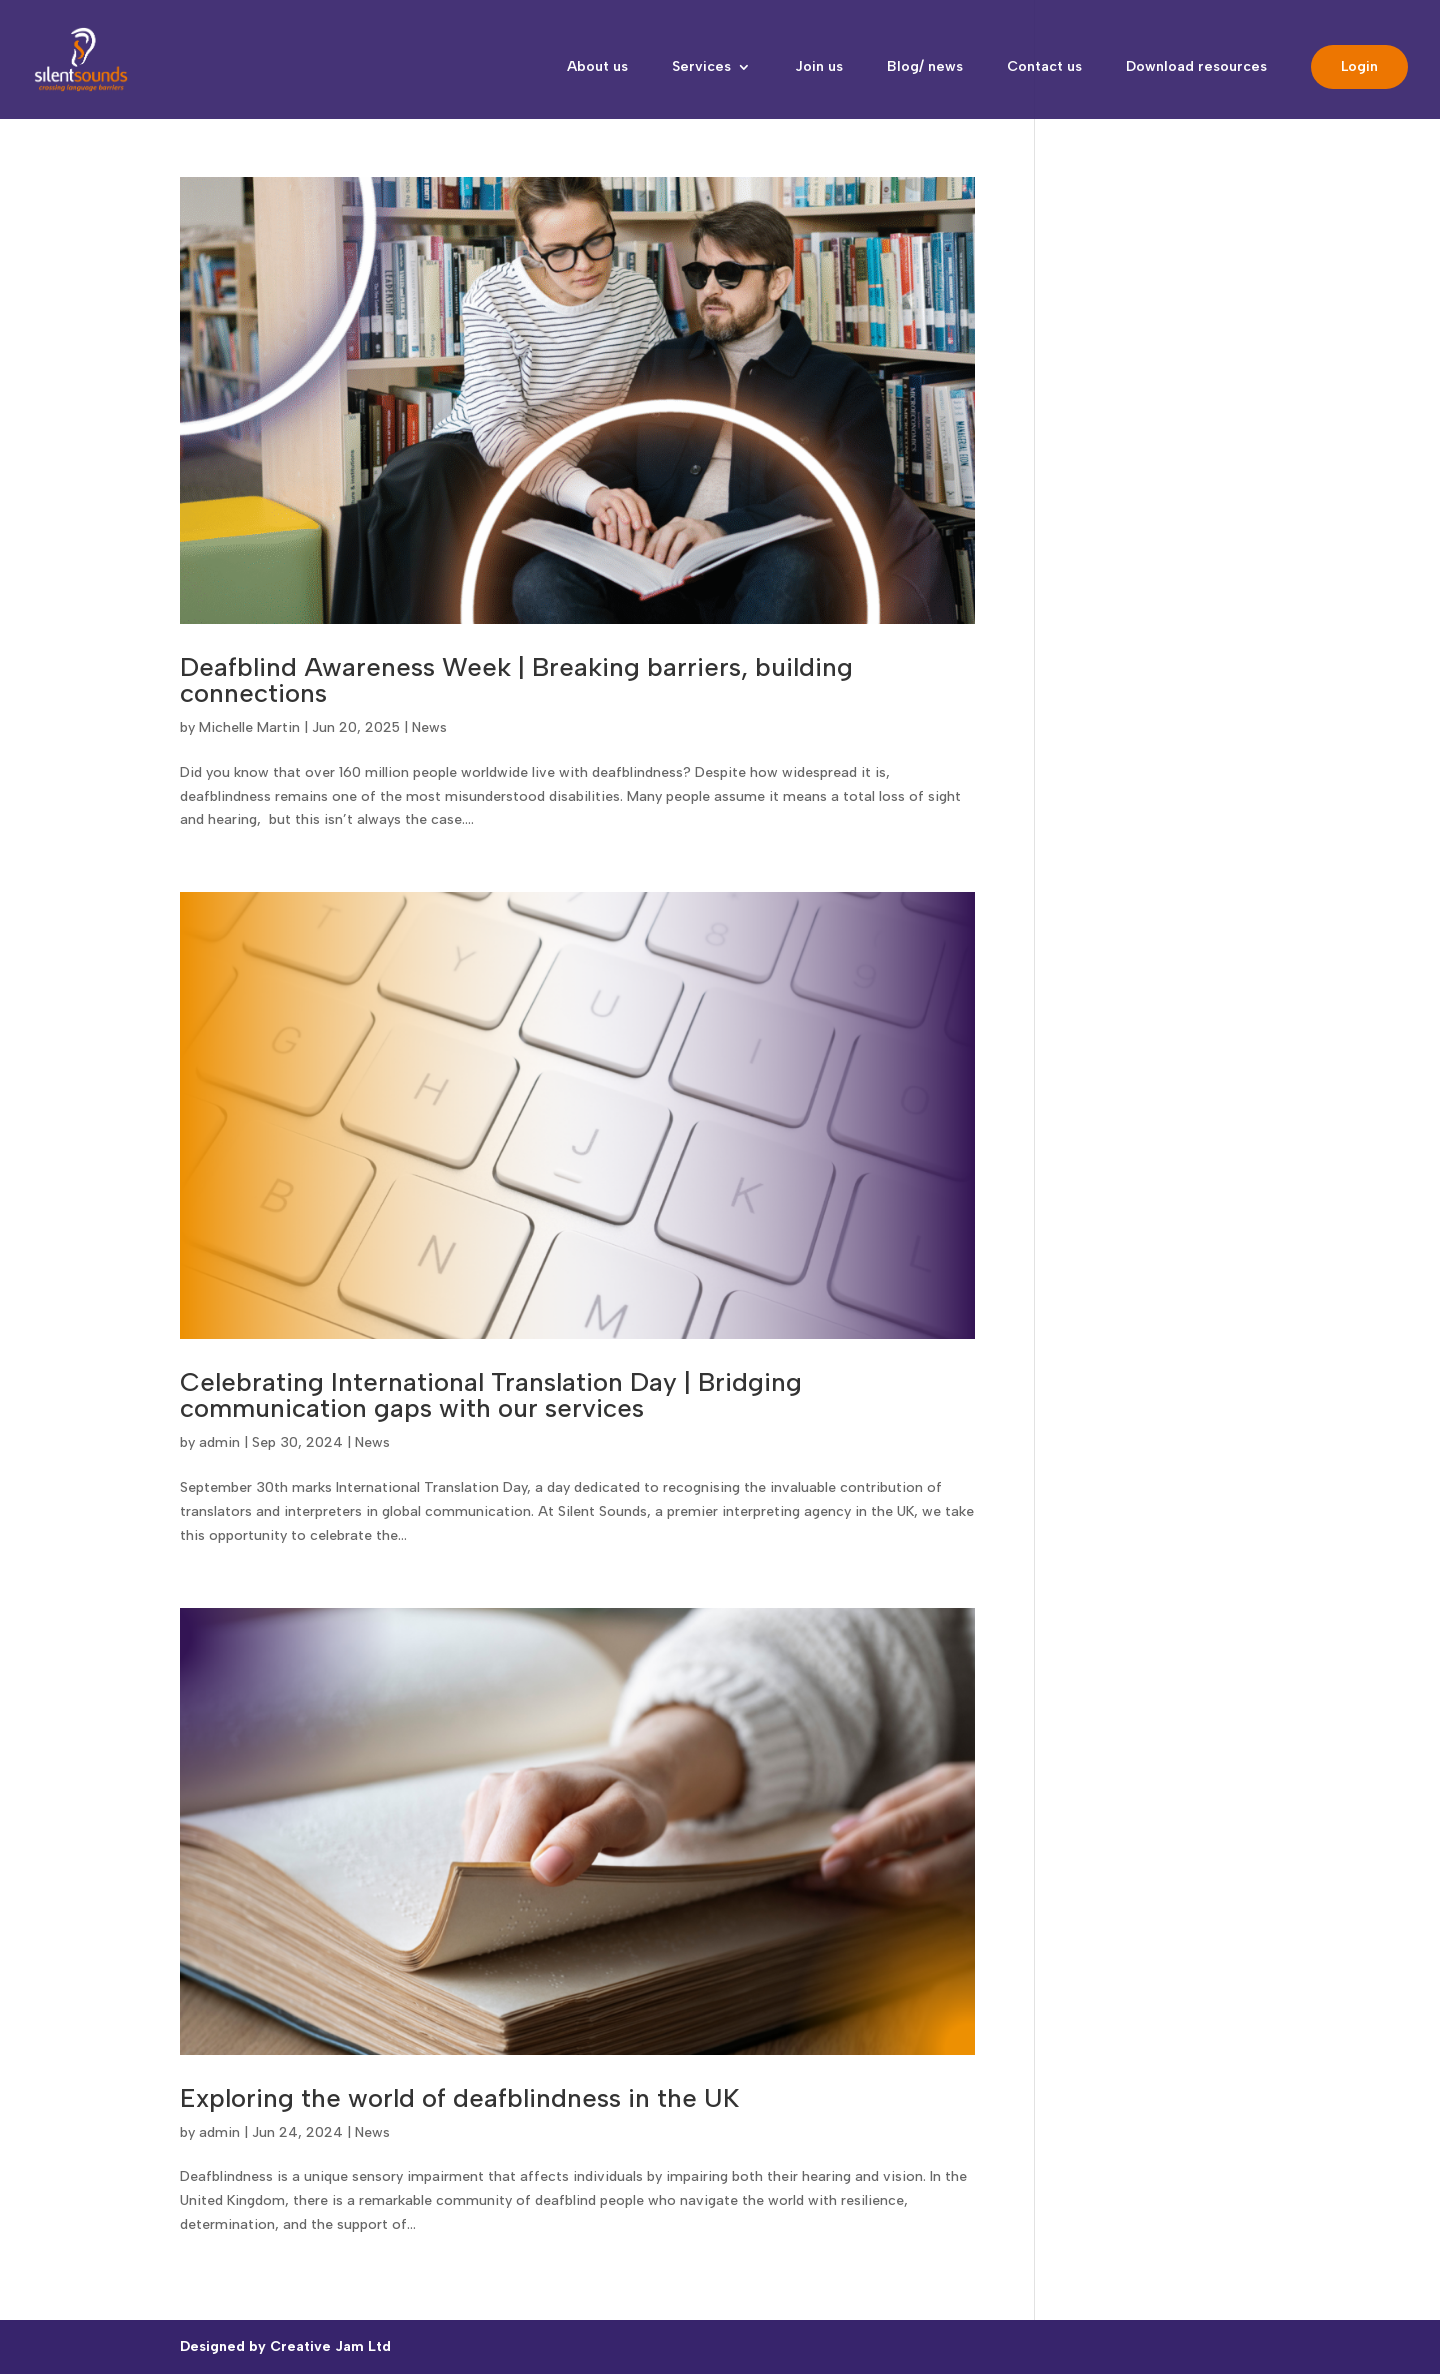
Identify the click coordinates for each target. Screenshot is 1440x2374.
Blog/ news (925, 67)
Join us (819, 67)
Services (701, 67)
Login (1359, 66)
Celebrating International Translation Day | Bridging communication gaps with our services (491, 1395)
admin (219, 1442)
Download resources (1196, 67)
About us (597, 67)
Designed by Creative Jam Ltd (285, 2346)
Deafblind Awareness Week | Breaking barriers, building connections (516, 680)
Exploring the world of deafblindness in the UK (459, 2098)
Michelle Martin (249, 727)
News (429, 727)
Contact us (1044, 67)
